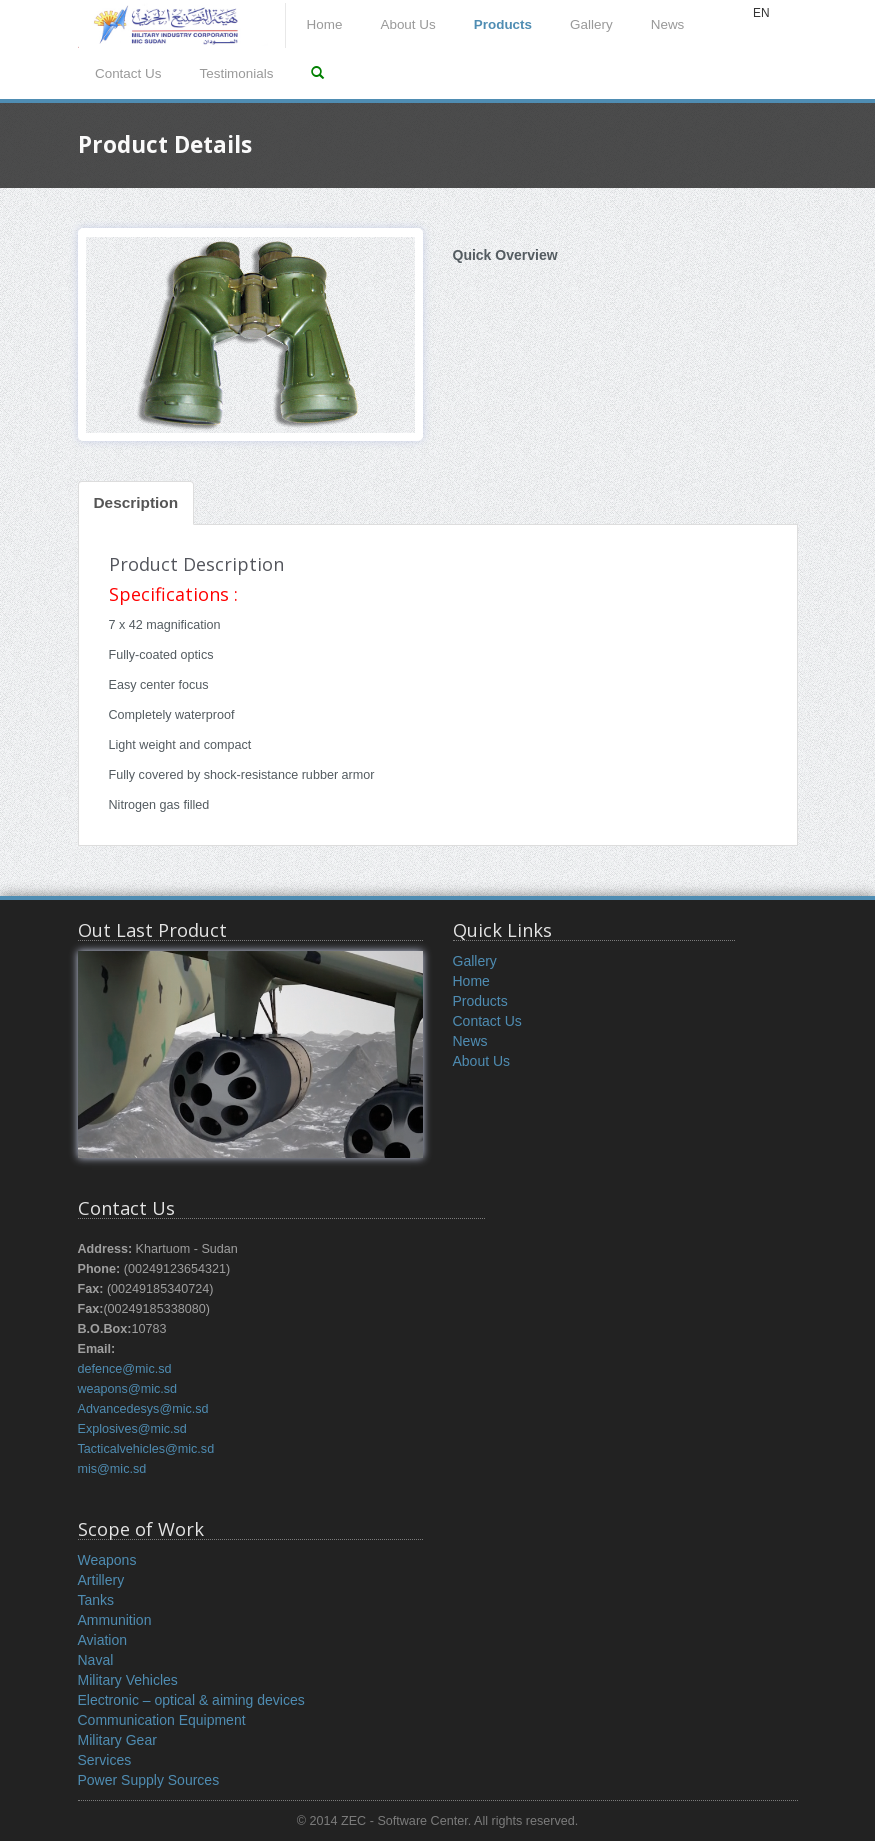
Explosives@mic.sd (132, 1429)
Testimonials (236, 73)
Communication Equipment (162, 1720)
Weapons (107, 1560)
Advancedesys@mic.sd (143, 1409)
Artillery (101, 1580)
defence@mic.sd (125, 1369)
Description (136, 502)
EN (761, 13)
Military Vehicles (128, 1680)
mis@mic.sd (112, 1469)
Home (325, 24)
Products (503, 24)
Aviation (103, 1640)
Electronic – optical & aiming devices (191, 1700)
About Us (407, 24)
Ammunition (115, 1620)
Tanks (96, 1600)
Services (105, 1760)
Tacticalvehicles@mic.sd (146, 1449)
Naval (96, 1660)
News (668, 24)
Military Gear (117, 1740)
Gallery (591, 24)
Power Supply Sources (149, 1780)
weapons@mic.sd (128, 1389)
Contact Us (128, 73)
